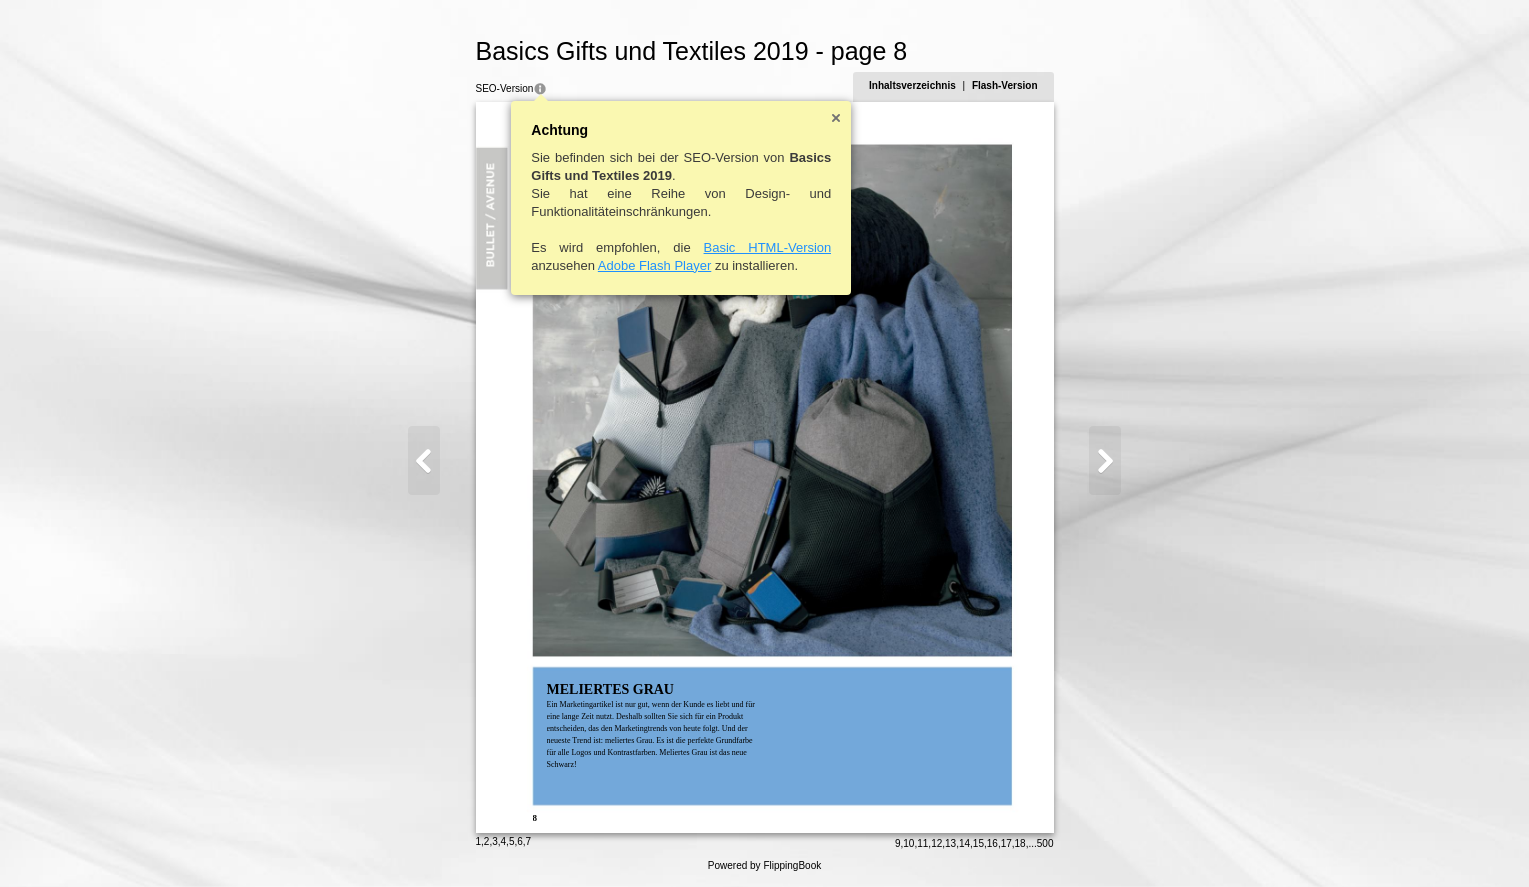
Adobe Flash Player (654, 265)
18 (1020, 843)
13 (950, 843)
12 (936, 843)
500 (1045, 843)
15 (978, 843)
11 (922, 843)
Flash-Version (1005, 85)
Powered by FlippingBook (764, 865)
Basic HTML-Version (768, 247)
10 (908, 843)
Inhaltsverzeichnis (912, 85)
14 (964, 843)
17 (1006, 843)
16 (992, 843)
